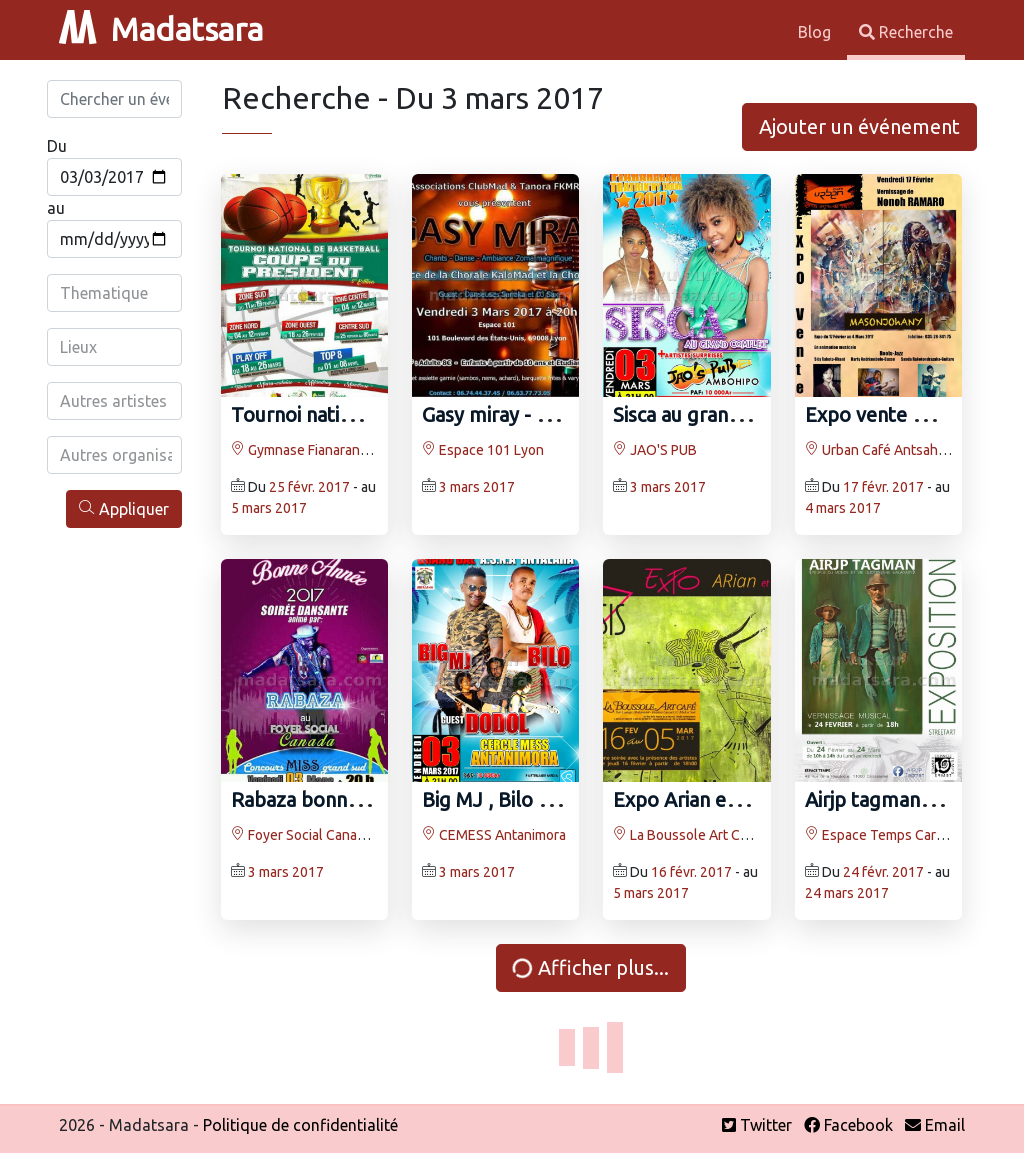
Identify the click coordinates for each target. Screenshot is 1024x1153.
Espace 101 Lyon (483, 450)
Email (935, 1125)
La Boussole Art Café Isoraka (710, 835)
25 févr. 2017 (309, 487)
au (56, 208)
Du (57, 146)
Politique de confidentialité (300, 1125)
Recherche (906, 32)
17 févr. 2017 (883, 487)
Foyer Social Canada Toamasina (336, 835)
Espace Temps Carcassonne (900, 835)
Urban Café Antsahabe (883, 450)
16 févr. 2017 (691, 872)
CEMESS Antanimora (494, 835)
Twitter (757, 1125)
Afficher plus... (589, 967)
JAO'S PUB (655, 450)
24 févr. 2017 (883, 872)
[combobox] (116, 293)
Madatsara (161, 29)
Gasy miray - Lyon (501, 414)
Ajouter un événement (859, 126)
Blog (816, 32)
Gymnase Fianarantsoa (309, 450)
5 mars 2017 (269, 508)
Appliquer (124, 508)
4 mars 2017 (843, 508)
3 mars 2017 (477, 487)
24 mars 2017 (847, 893)
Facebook (848, 1125)
